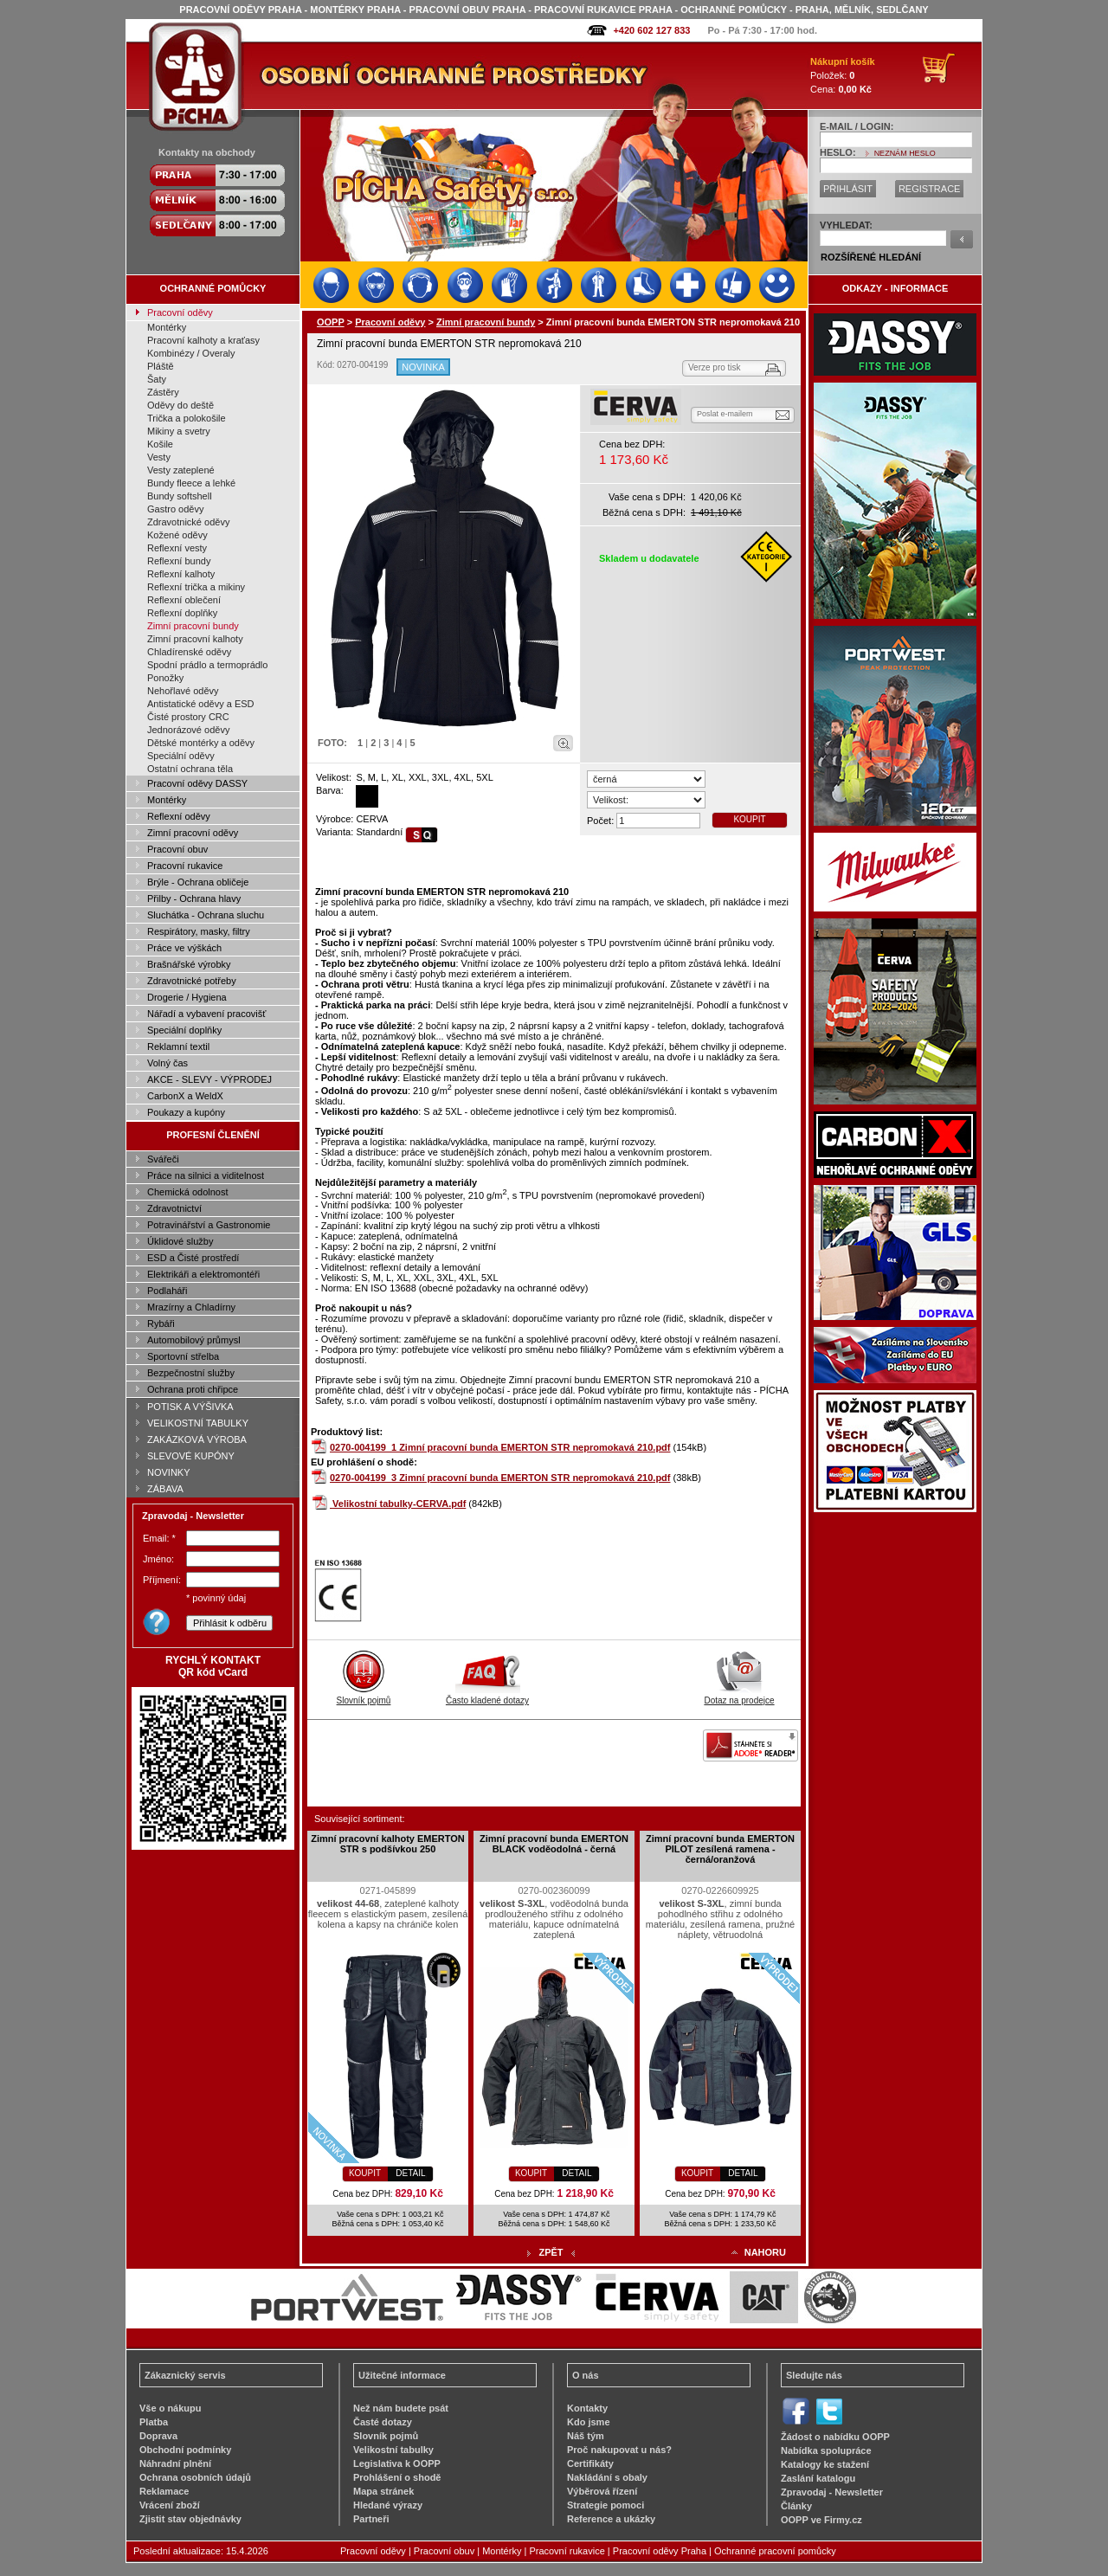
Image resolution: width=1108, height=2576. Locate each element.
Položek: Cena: (842, 75)
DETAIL (410, 2173)
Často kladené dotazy (487, 1695)
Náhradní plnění (175, 2463)
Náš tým (585, 2436)
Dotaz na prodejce (739, 1695)
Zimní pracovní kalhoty (195, 639)
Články (796, 2506)
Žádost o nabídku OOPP (835, 2436)
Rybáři (161, 1323)
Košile (160, 444)
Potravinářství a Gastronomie (208, 1225)
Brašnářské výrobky (189, 964)
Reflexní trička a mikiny (196, 587)
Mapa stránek (383, 2491)
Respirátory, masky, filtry (198, 931)
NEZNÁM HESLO (905, 153)
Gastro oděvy (175, 509)
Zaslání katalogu (818, 2478)
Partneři (371, 2519)
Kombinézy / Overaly (191, 353)
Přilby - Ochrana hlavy (194, 898)
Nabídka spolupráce (826, 2450)
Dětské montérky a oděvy (200, 742)
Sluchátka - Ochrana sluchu (205, 915)
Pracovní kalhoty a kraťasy (203, 340)
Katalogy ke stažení (825, 2464)
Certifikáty (590, 2463)
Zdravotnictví (174, 1208)
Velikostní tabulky (393, 2449)
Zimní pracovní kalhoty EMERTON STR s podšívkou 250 (388, 1843)
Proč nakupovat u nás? (619, 2449)
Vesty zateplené (181, 470)
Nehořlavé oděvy (183, 691)
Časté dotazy (382, 2422)
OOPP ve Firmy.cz (821, 2520)
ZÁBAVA (165, 1489)
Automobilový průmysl (194, 1340)
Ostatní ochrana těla (190, 768)
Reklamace (164, 2491)
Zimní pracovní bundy (193, 626)
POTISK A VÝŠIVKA (190, 1406)
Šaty (156, 379)
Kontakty (587, 2408)
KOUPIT (749, 819)
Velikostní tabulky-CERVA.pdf (399, 1503)
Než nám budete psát (400, 2408)
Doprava (158, 2436)
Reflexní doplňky (182, 613)
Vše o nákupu (170, 2408)
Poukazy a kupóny (186, 1112)
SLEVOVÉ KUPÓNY (191, 1456)
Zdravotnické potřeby (191, 981)
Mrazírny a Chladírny (191, 1307)
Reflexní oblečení (184, 600)
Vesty (159, 457)
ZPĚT (550, 2252)
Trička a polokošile (186, 418)
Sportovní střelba (183, 1356)
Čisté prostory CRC (188, 717)
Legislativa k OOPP (397, 2463)
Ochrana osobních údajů (195, 2477)
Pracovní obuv (177, 849)
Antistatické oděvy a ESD (200, 704)
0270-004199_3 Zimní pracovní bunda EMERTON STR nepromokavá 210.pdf (500, 1477)
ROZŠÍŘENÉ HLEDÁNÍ (871, 257)
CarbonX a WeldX (185, 1096)
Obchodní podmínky (185, 2449)
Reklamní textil (178, 1046)
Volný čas (167, 1063)
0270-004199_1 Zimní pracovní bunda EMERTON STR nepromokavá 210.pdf (500, 1447)
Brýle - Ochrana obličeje (197, 882)
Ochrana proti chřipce (192, 1389)
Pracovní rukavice (184, 865)
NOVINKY (168, 1472)
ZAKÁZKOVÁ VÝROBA (197, 1439)
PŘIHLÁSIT (848, 189)
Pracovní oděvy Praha (659, 2551)
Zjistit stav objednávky (190, 2519)
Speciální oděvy (181, 755)
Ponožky (165, 678)
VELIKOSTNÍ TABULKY (197, 1423)
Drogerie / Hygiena (187, 997)
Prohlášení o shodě (397, 2477)
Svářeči (163, 1159)
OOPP (331, 322)
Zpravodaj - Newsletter (832, 2492)
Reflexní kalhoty (181, 574)
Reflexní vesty (177, 548)
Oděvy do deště (180, 405)
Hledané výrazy (387, 2505)
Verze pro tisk (714, 367)
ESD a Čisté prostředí (193, 1258)
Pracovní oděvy (180, 312)
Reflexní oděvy (178, 816)
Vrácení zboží (169, 2505)
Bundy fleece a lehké (191, 483)
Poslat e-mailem (725, 413)
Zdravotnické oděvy (188, 522)
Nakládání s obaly (607, 2477)
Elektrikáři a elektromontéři (203, 1274)
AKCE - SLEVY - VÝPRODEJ (209, 1079)
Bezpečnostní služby (191, 1373)
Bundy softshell (179, 496)
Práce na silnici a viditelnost (205, 1175)
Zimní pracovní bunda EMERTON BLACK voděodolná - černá (554, 1843)
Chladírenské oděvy (189, 652)
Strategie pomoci (605, 2505)
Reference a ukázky (611, 2519)
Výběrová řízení (602, 2491)
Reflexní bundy (178, 561)
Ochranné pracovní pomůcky (775, 2551)
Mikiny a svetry (178, 431)
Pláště (160, 366)
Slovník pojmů (364, 1695)
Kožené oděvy (177, 535)
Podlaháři (167, 1290)
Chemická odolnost (188, 1192)
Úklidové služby (180, 1241)
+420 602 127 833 (651, 30)
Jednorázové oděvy (188, 729)
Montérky (166, 327)
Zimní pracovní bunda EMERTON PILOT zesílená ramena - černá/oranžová (720, 1848)
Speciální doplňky (184, 1030)
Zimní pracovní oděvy (192, 833)
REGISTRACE (930, 189)
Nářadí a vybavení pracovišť (206, 1013)
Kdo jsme (588, 2422)
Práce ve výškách (184, 948)
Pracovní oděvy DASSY (197, 783)
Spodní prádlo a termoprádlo (207, 665)
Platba (153, 2422)
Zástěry (163, 392)
